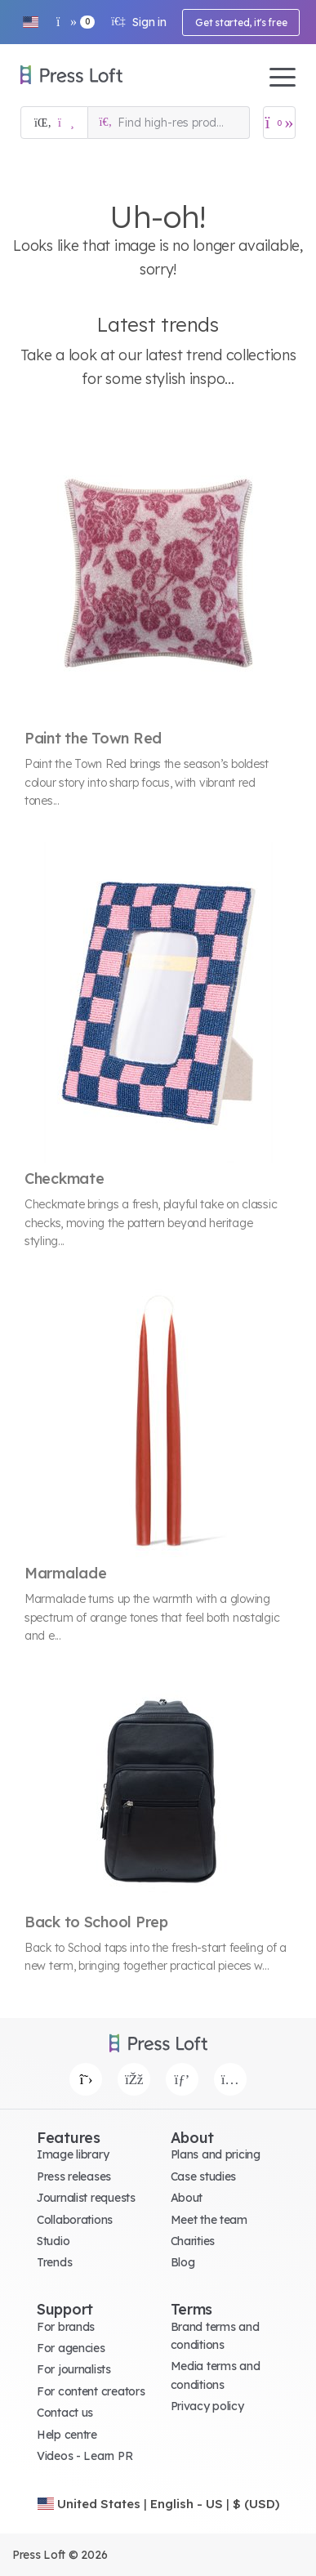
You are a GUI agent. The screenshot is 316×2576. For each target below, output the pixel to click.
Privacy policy (207, 2406)
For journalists (74, 2369)
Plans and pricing (215, 2154)
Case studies (204, 2176)
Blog (183, 2262)
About (187, 2197)
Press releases (74, 2176)
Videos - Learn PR (84, 2456)
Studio (53, 2241)
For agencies (71, 2348)
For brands (66, 2326)
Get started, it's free (241, 22)
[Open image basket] (279, 122)
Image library (73, 2154)
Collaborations (75, 2219)
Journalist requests (86, 2197)
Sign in (138, 22)
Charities (193, 2241)
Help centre (67, 2434)
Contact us (65, 2412)
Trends (54, 2262)
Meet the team (209, 2219)
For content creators (91, 2391)
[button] (30, 22)
